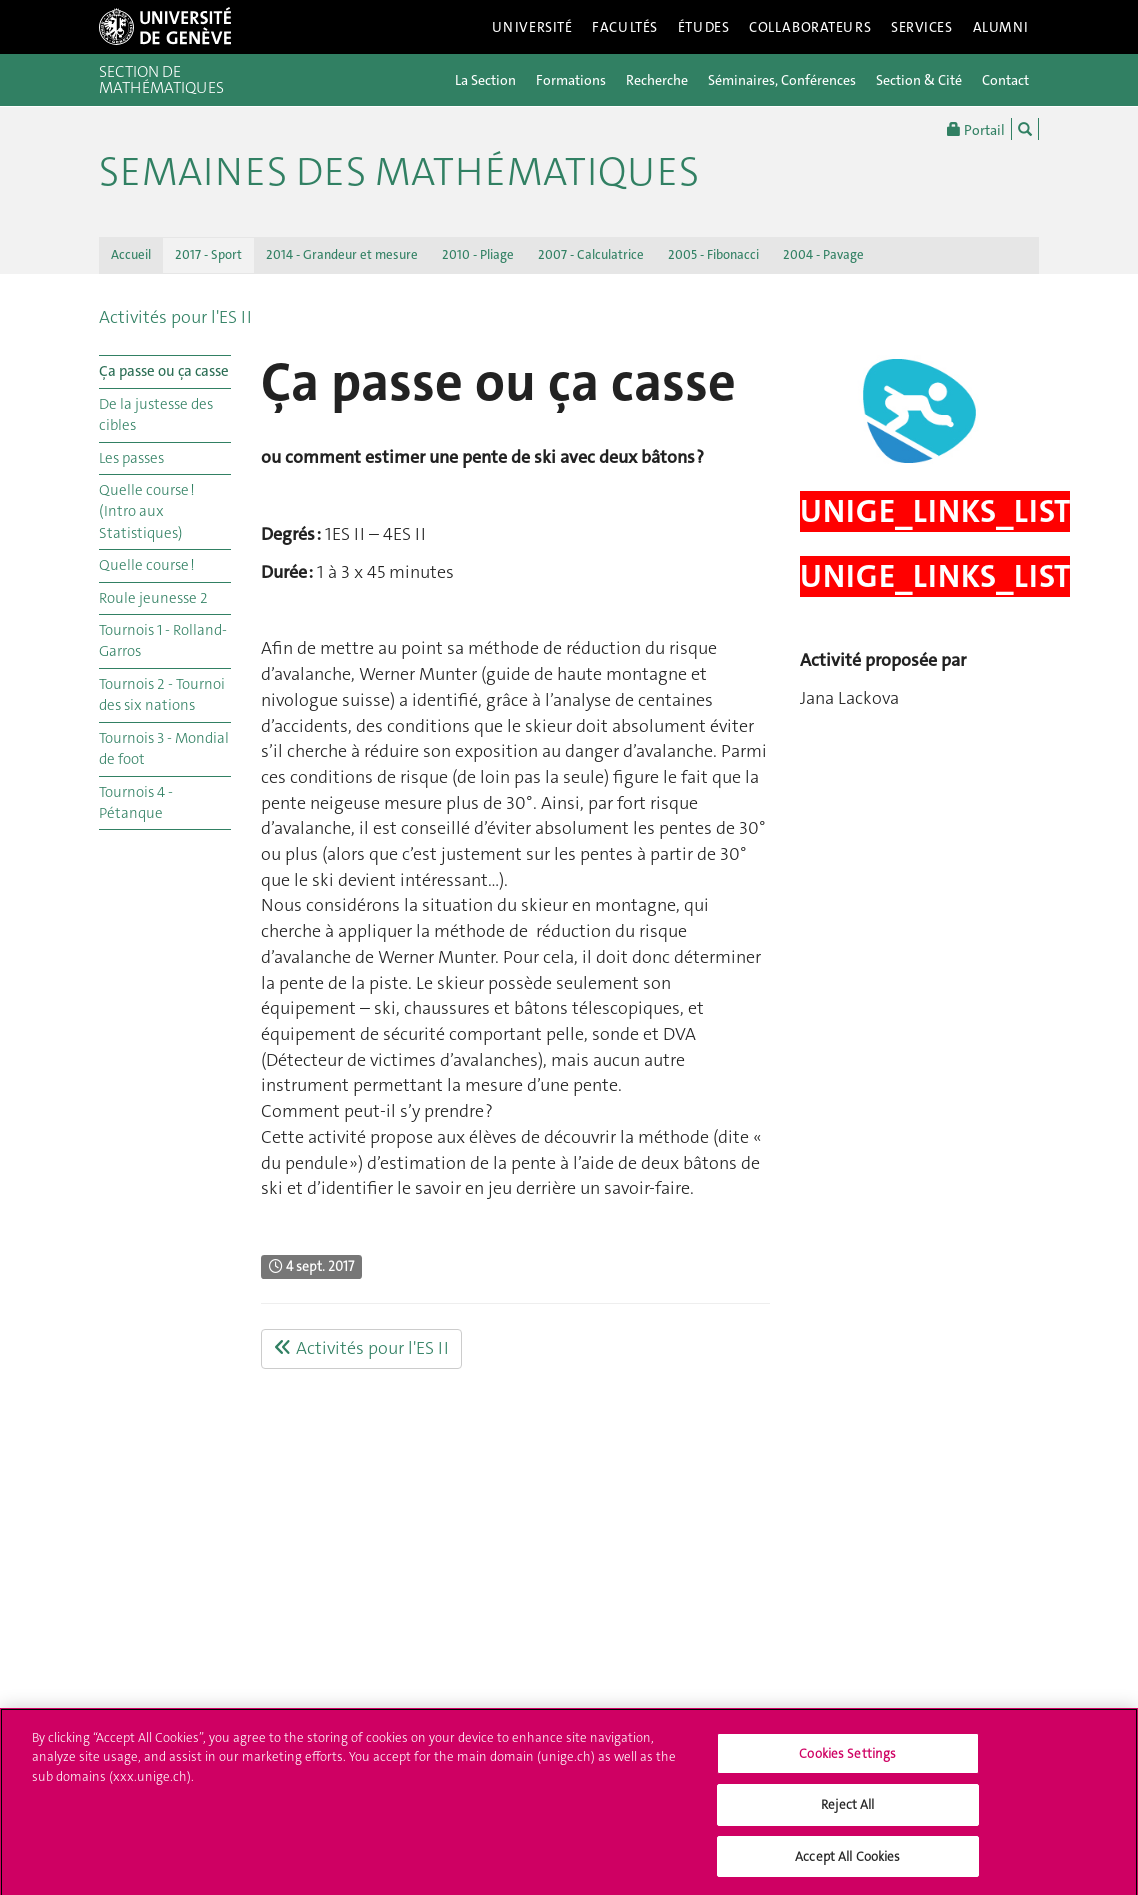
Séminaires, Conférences (782, 80)
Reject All (847, 1811)
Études (703, 27)
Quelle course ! (147, 565)
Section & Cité (919, 80)
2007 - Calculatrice (591, 254)
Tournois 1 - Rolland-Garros (163, 640)
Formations (571, 80)
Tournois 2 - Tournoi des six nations (162, 694)
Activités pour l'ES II (175, 317)
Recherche (657, 80)
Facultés (625, 27)
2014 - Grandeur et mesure (342, 254)
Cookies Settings (847, 1759)
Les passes (131, 458)
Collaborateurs (810, 27)
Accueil (131, 254)
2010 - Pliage (478, 254)
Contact (1005, 80)
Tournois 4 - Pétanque (136, 802)
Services (922, 27)
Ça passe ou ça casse (164, 371)
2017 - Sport (208, 254)
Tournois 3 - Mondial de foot (164, 748)
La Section (485, 80)
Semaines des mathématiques (399, 172)
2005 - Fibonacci (713, 254)
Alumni (1001, 27)
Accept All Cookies (847, 1863)
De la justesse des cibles (156, 414)
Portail (976, 129)
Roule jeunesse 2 (153, 598)
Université (532, 27)
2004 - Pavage (823, 254)
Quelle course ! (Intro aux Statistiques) (147, 511)
